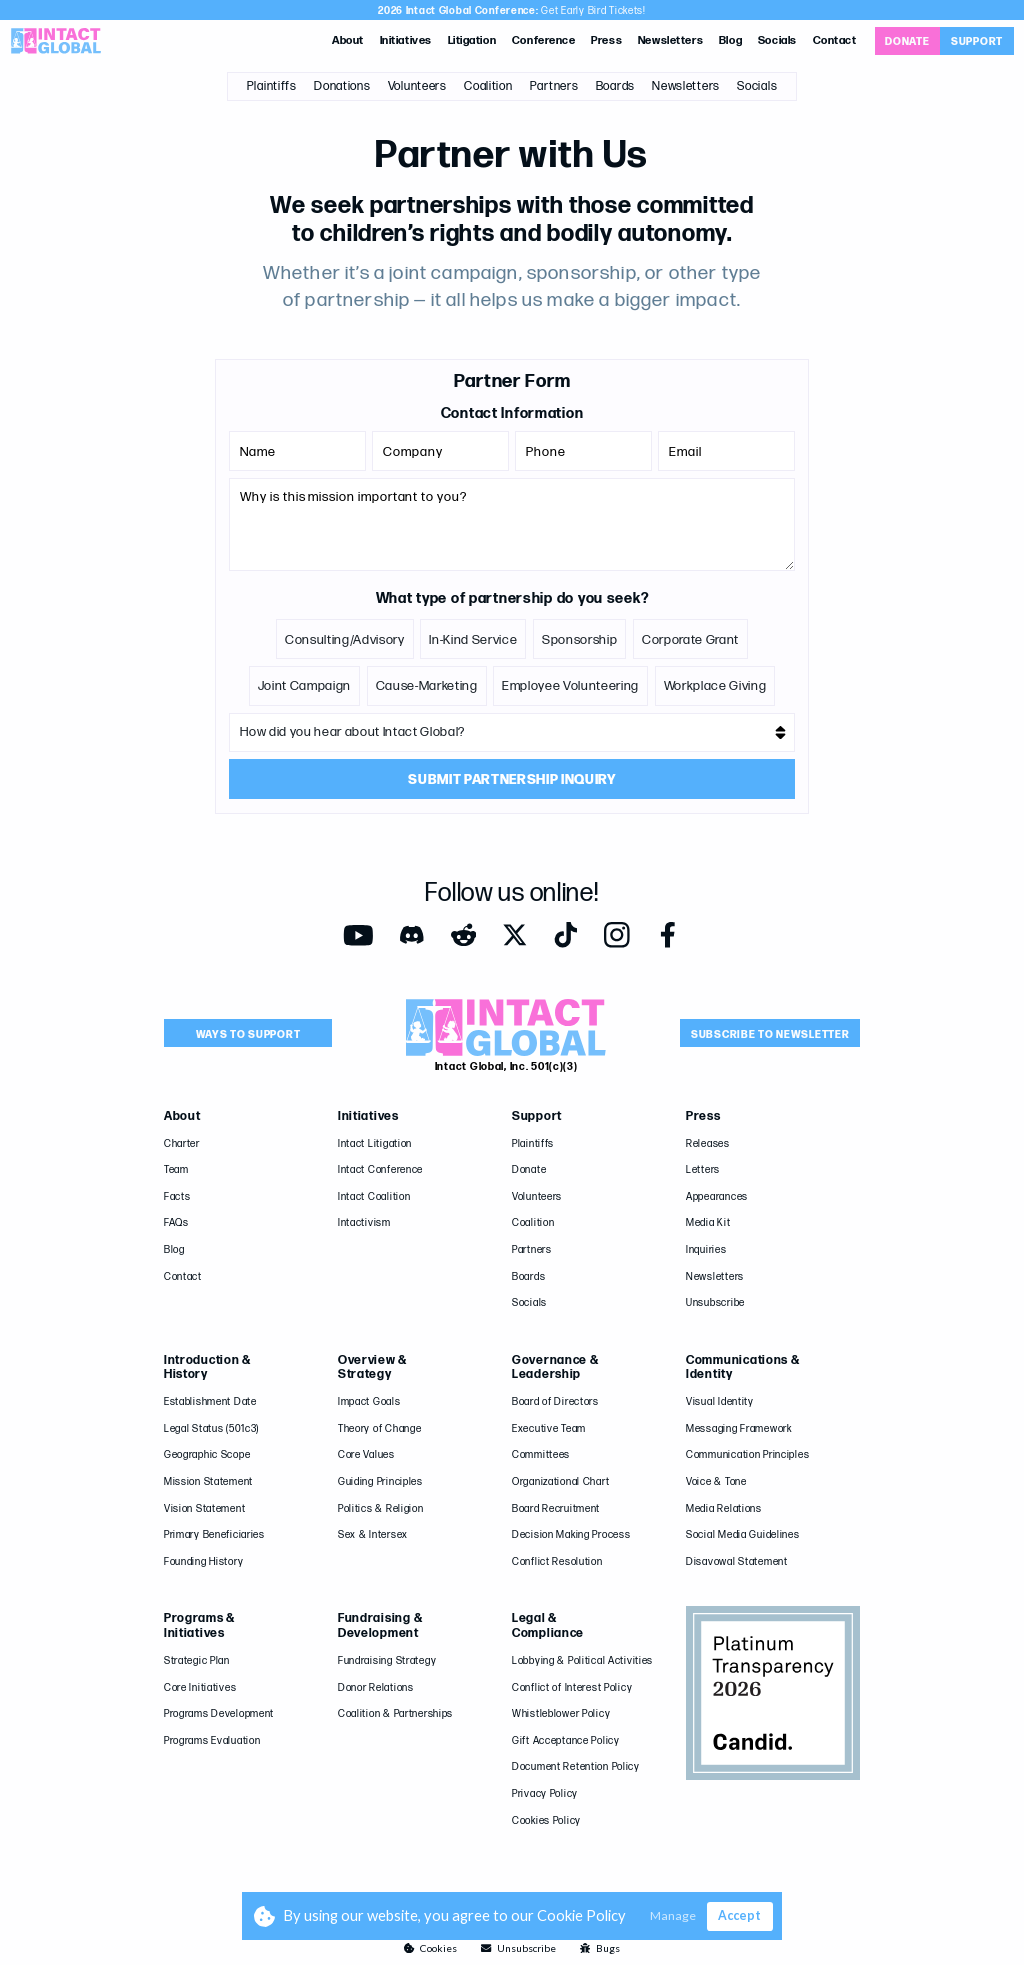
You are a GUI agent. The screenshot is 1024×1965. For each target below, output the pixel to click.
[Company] (440, 451)
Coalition (488, 86)
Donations (342, 86)
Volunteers (417, 86)
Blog (730, 40)
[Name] (297, 451)
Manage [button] (673, 1916)
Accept (739, 1915)
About (348, 40)
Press (606, 40)
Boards (615, 86)
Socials (777, 40)
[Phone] (583, 451)
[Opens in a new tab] (908, 41)
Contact (835, 40)
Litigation (472, 40)
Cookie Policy (581, 1915)
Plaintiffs (272, 86)
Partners (554, 86)
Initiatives (406, 40)
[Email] (726, 451)
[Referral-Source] (511, 733)
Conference (544, 40)
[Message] (511, 524)
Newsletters (670, 40)
